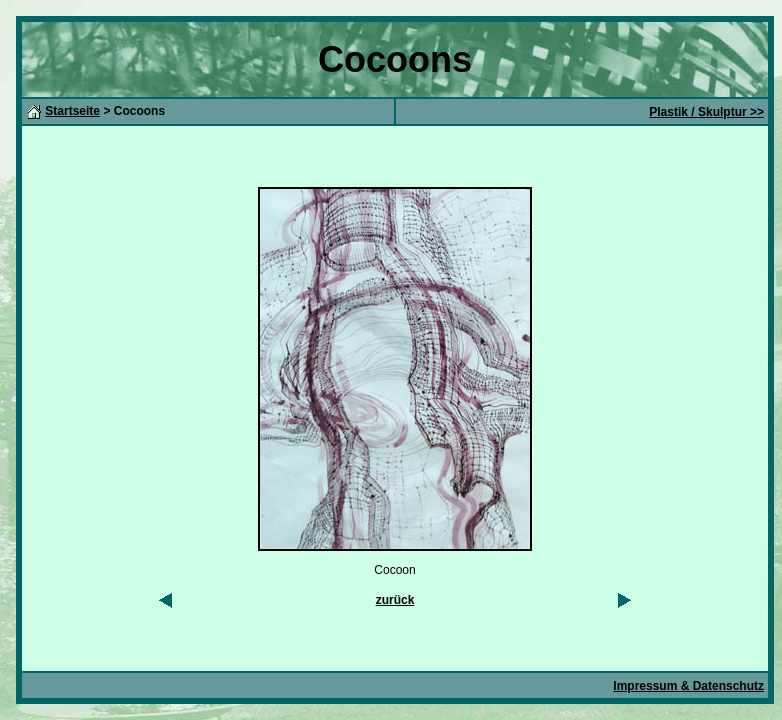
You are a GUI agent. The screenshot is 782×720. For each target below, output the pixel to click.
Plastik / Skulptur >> (706, 112)
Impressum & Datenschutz (688, 686)
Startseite (72, 111)
